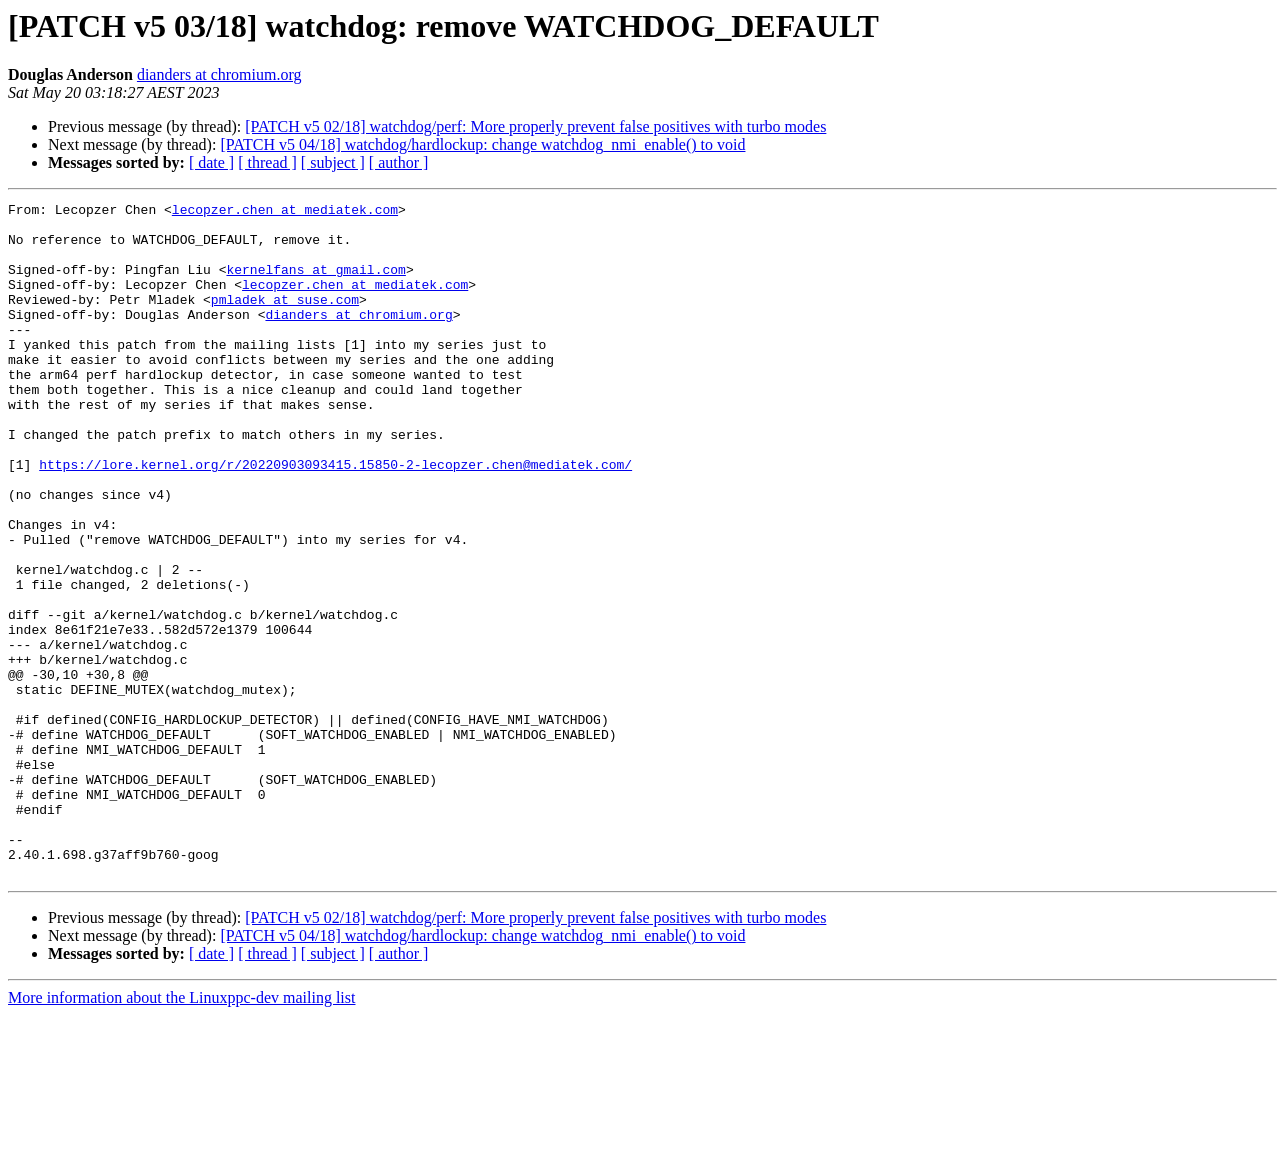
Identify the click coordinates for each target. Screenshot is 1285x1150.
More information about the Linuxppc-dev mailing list (181, 1132)
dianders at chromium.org (219, 74)
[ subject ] (333, 162)
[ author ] (399, 162)
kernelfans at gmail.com (315, 284)
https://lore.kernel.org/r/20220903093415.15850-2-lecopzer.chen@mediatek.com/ (335, 518)
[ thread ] (267, 162)
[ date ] (211, 162)
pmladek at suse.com (285, 320)
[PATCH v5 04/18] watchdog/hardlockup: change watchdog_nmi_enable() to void (482, 144)
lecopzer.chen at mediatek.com (285, 212)
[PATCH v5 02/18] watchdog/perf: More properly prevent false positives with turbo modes (535, 126)
